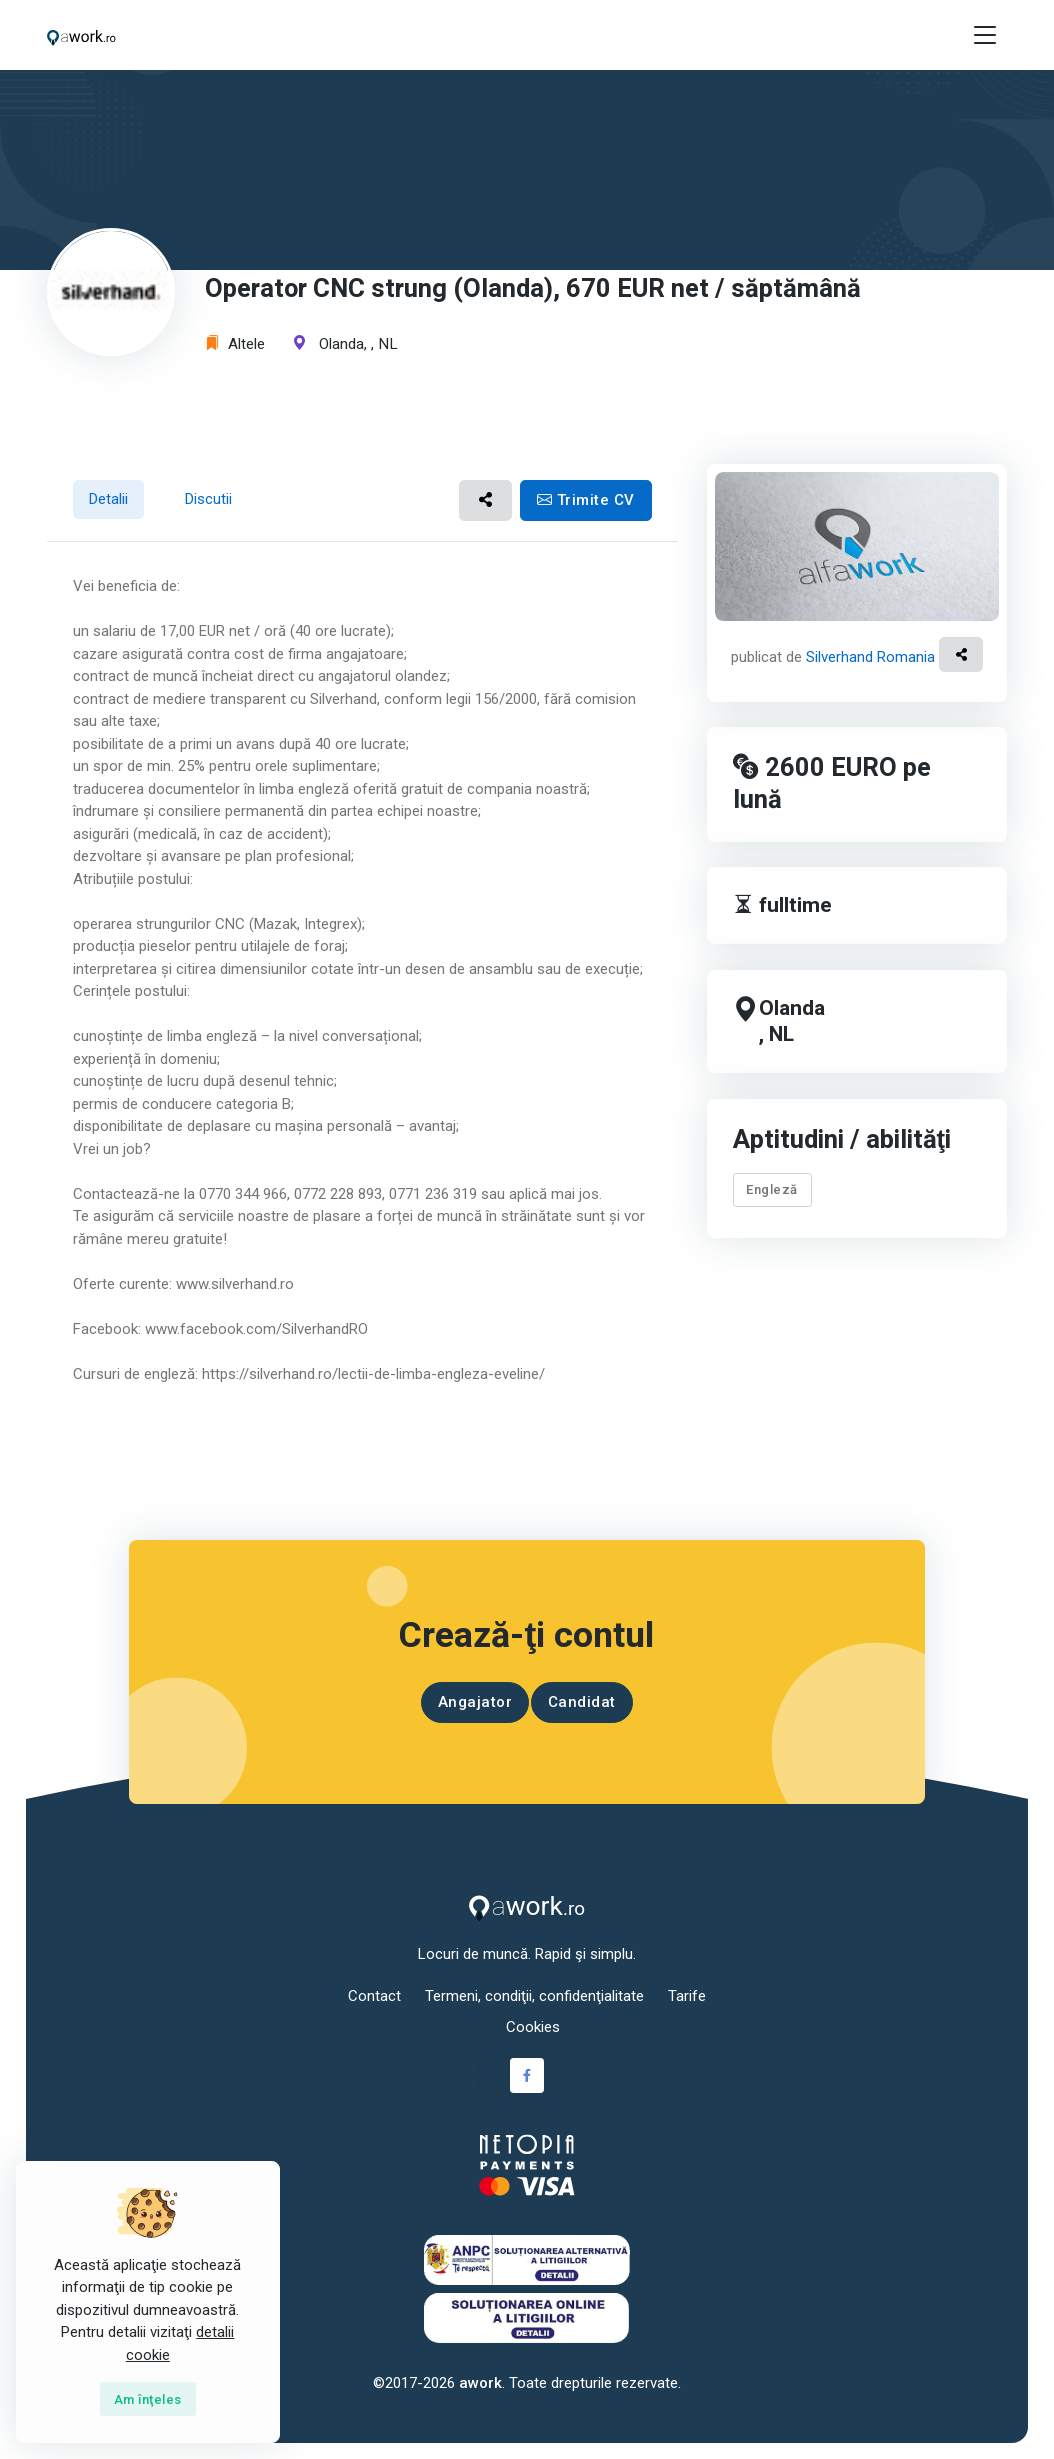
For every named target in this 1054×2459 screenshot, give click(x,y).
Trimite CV (586, 500)
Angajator (475, 1702)
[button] (485, 500)
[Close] (148, 2399)
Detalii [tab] (107, 499)
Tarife (687, 1996)
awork (480, 2383)
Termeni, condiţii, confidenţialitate (534, 1996)
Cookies (533, 2027)
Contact (374, 1996)
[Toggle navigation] (985, 35)
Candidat (582, 1702)
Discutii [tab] (208, 499)
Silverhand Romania (870, 657)
